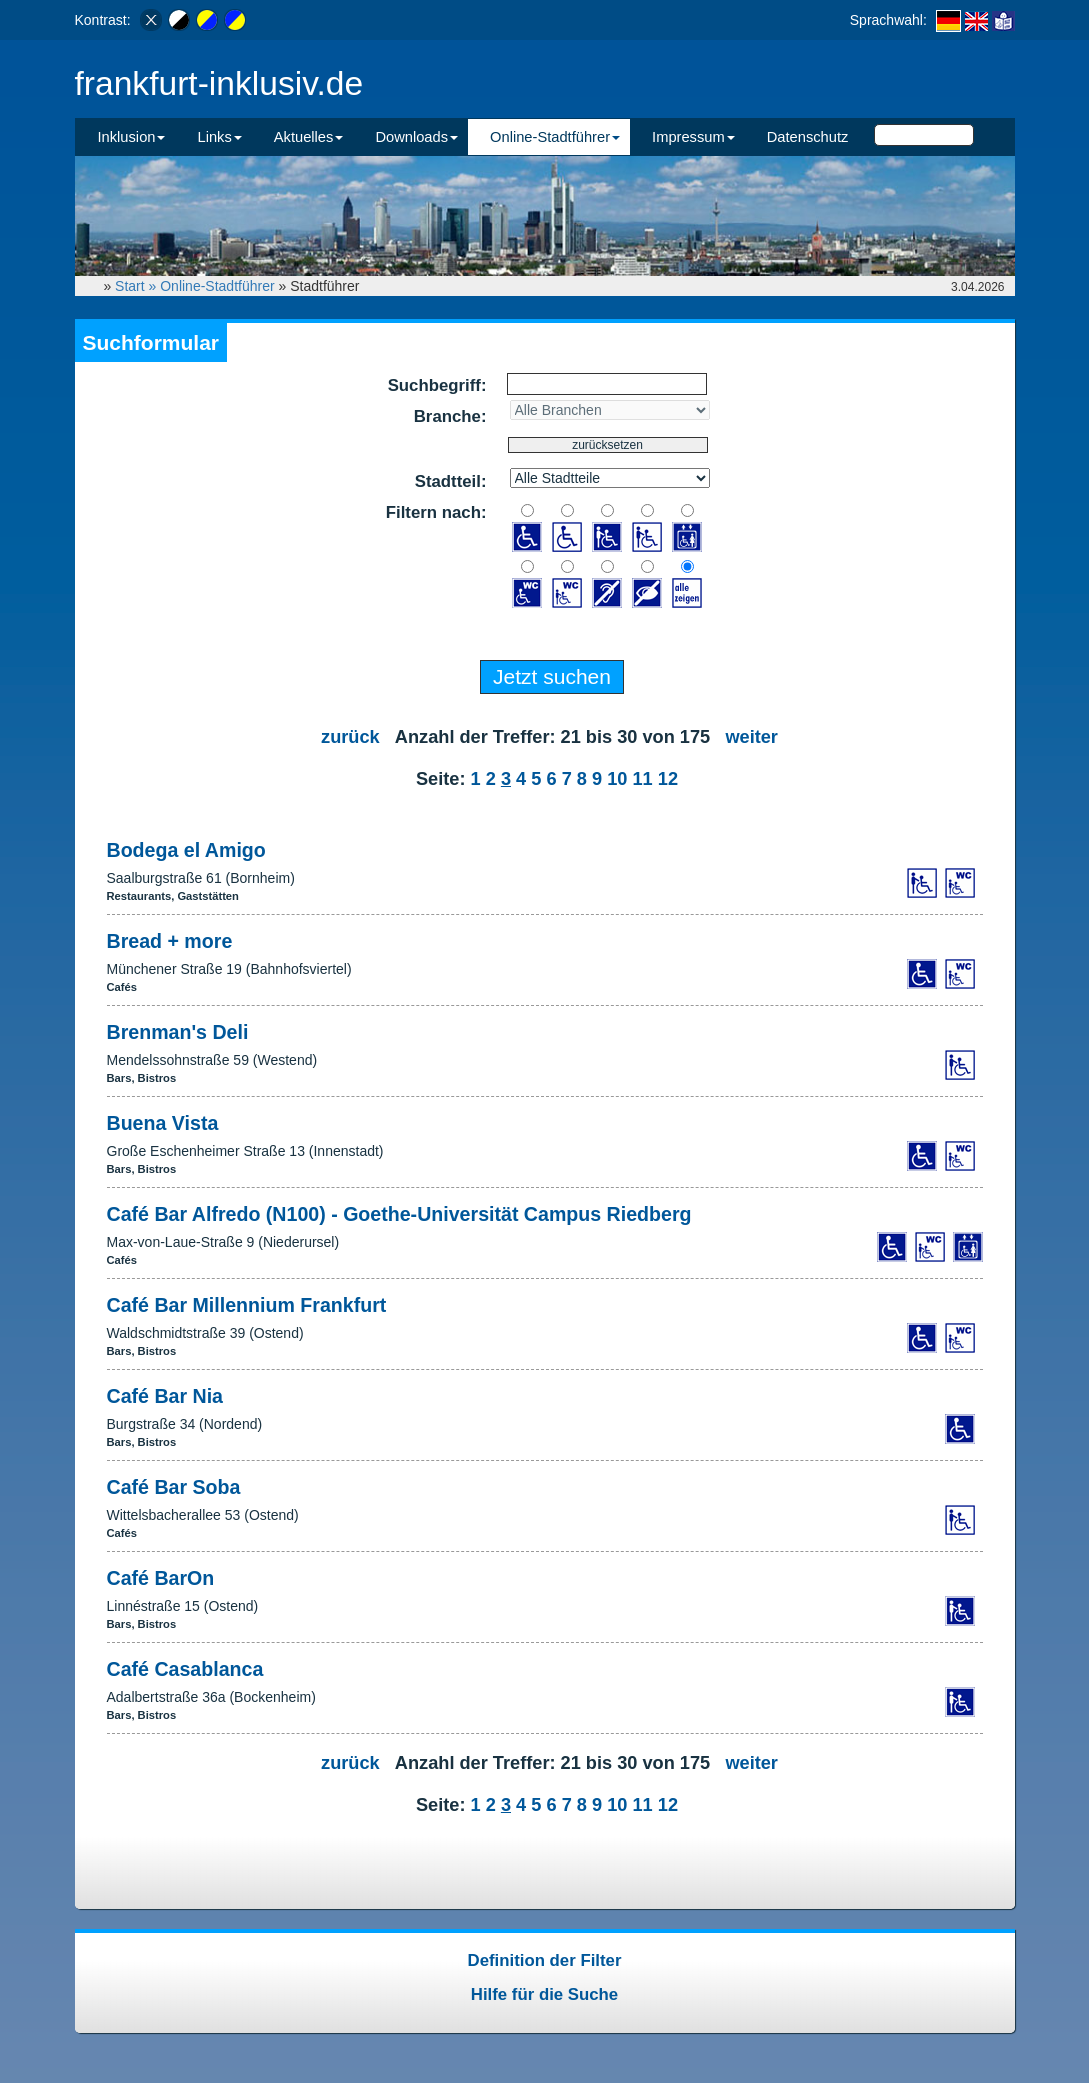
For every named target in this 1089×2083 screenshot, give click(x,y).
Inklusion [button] (132, 137)
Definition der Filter (545, 1960)
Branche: (450, 416)
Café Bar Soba (174, 1487)
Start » (137, 286)
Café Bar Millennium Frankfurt (247, 1305)
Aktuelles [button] (309, 137)
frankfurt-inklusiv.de (219, 83)
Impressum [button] (693, 137)
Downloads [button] (416, 137)
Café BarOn (161, 1578)
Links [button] (219, 137)
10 (617, 779)
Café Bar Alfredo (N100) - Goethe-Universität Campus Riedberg (399, 1214)
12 (668, 779)
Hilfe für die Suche (544, 1994)
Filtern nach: (436, 512)
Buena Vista (163, 1123)
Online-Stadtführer (217, 286)
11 (642, 779)
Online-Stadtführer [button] (555, 137)
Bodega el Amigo (186, 850)
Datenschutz (808, 137)
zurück (350, 737)
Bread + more (170, 941)
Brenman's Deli (178, 1032)
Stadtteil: (451, 481)
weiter (751, 737)
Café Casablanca (185, 1669)
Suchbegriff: (437, 385)
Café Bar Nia (165, 1396)
